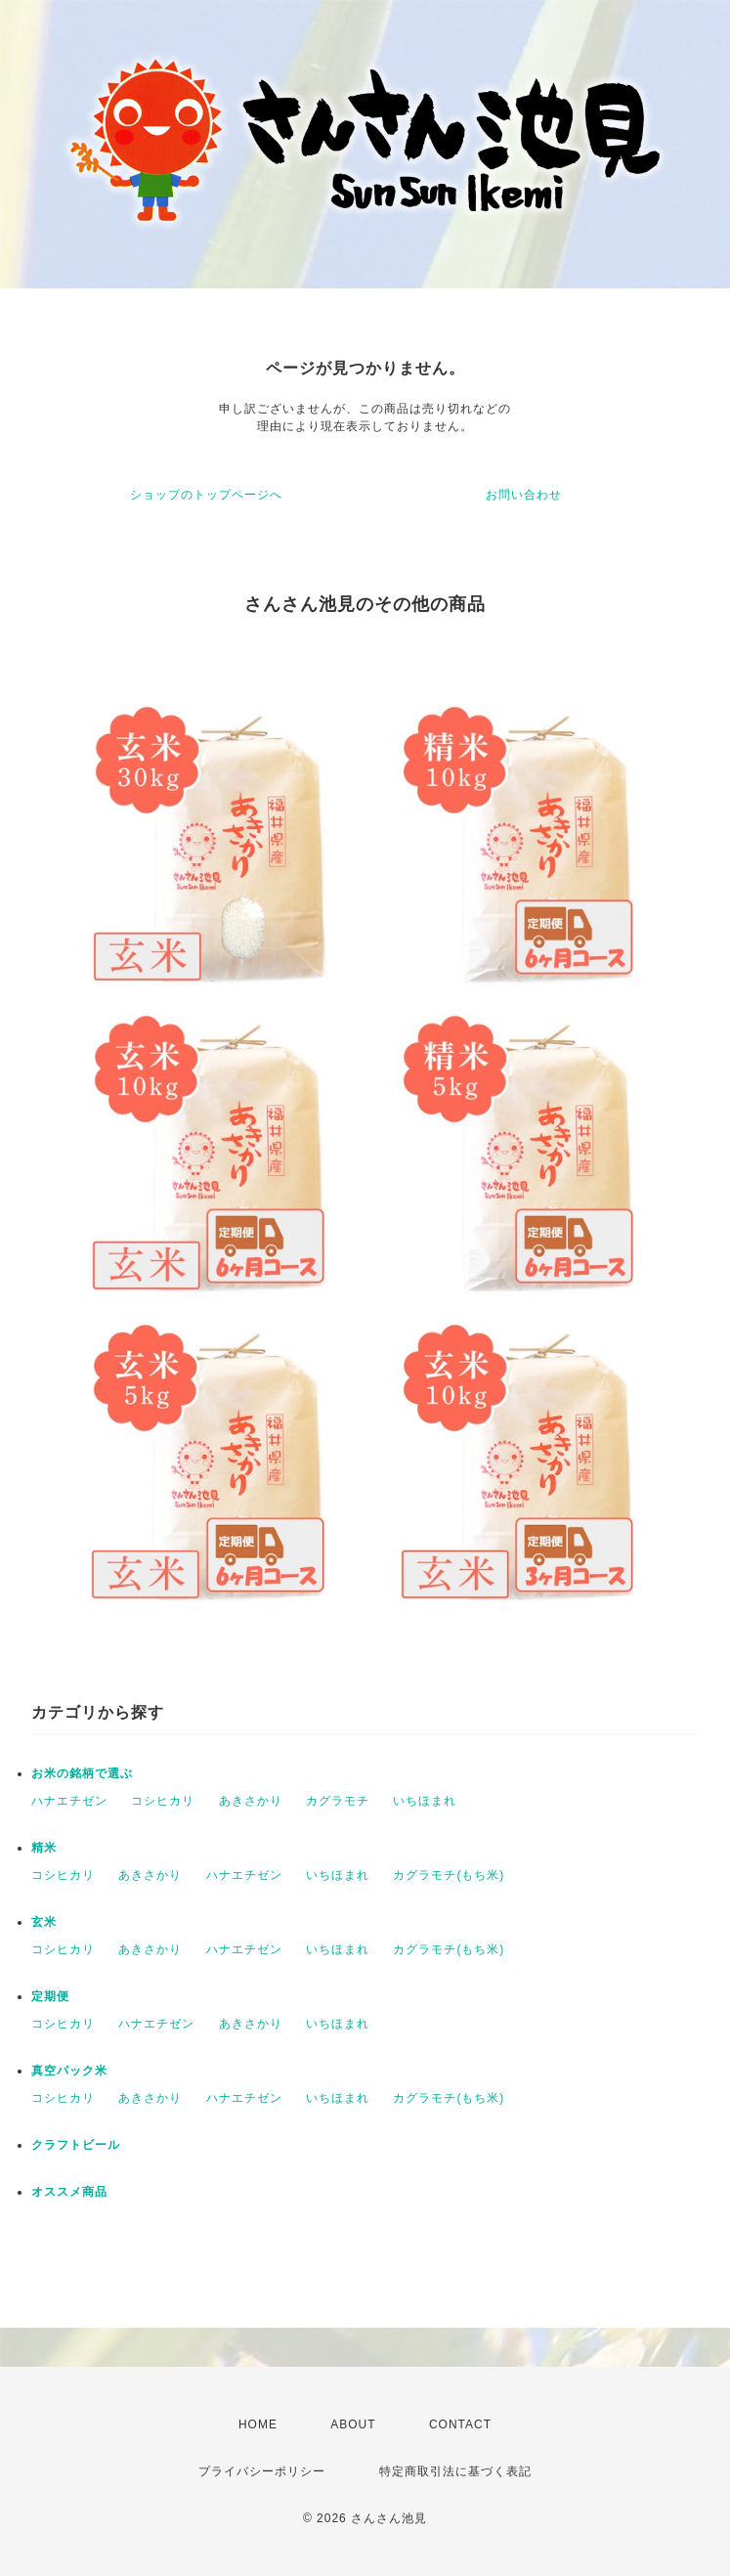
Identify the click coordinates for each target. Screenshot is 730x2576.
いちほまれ (424, 1801)
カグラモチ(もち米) (448, 1875)
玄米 (44, 1922)
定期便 (50, 1996)
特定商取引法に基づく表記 (455, 2471)
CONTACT (460, 2424)
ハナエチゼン (69, 1801)
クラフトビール (75, 2145)
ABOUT (352, 2424)
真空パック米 (69, 2070)
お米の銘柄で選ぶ (82, 1773)
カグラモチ (337, 1801)
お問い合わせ (524, 495)
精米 (44, 1848)
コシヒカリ (162, 1801)
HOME (258, 2424)
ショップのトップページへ (206, 495)
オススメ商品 (69, 2192)
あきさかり (250, 1801)
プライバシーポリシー (261, 2471)
